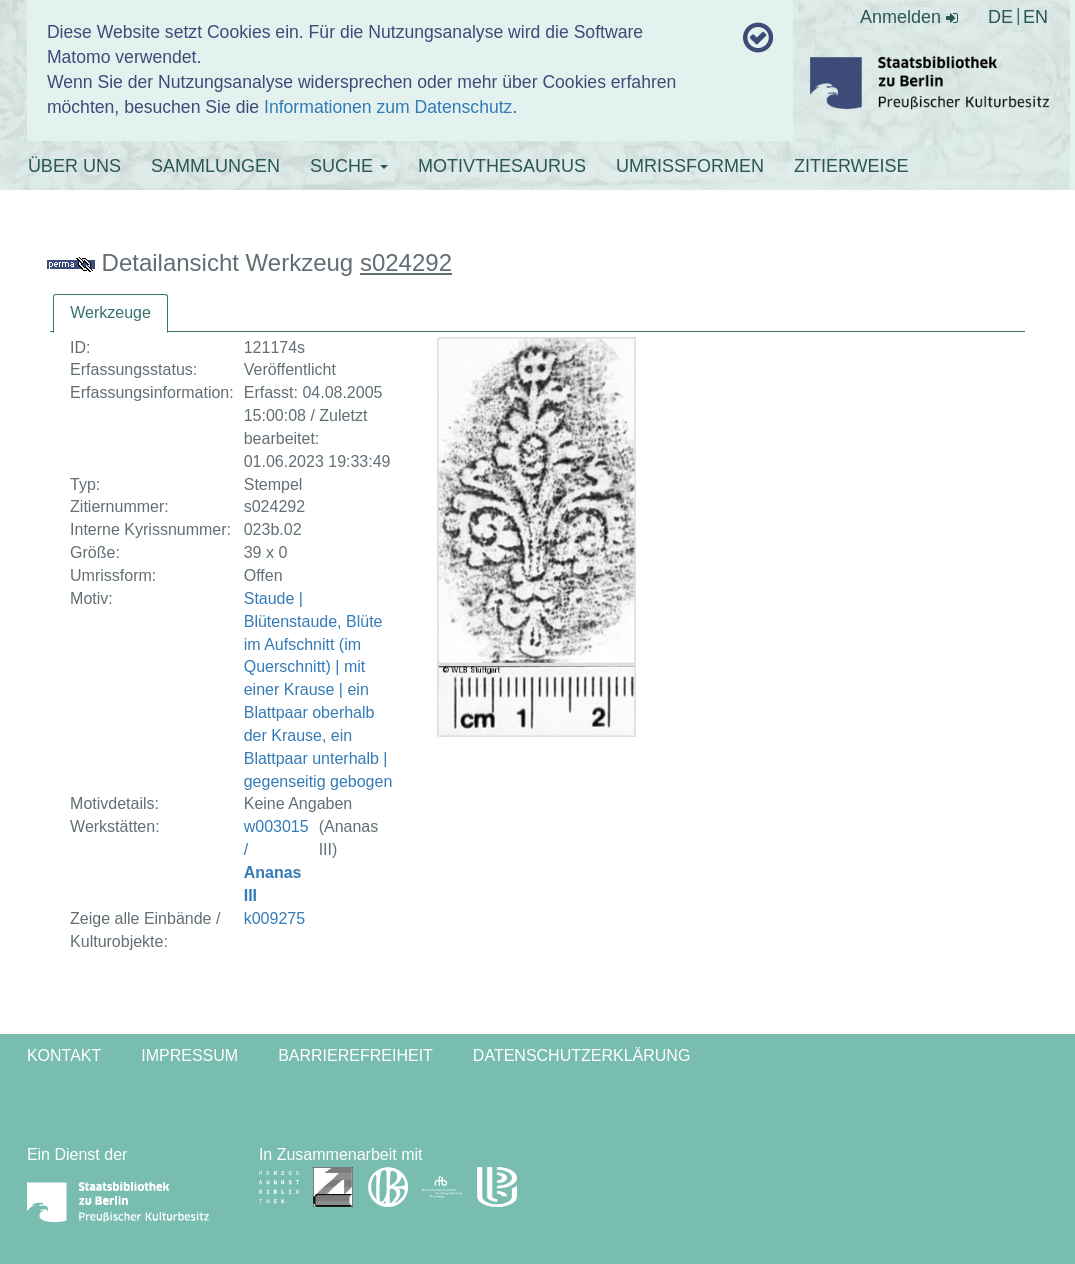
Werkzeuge (110, 312)
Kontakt (64, 1055)
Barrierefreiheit (355, 1055)
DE (1000, 17)
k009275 (274, 918)
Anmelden (909, 17)
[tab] (110, 313)
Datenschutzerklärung (582, 1055)
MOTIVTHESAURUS (502, 166)
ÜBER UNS (74, 166)
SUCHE (349, 166)
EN (1035, 17)
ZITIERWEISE (851, 166)
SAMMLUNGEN (215, 166)
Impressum (189, 1055)
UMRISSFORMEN (690, 166)
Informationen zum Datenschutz (388, 107)
